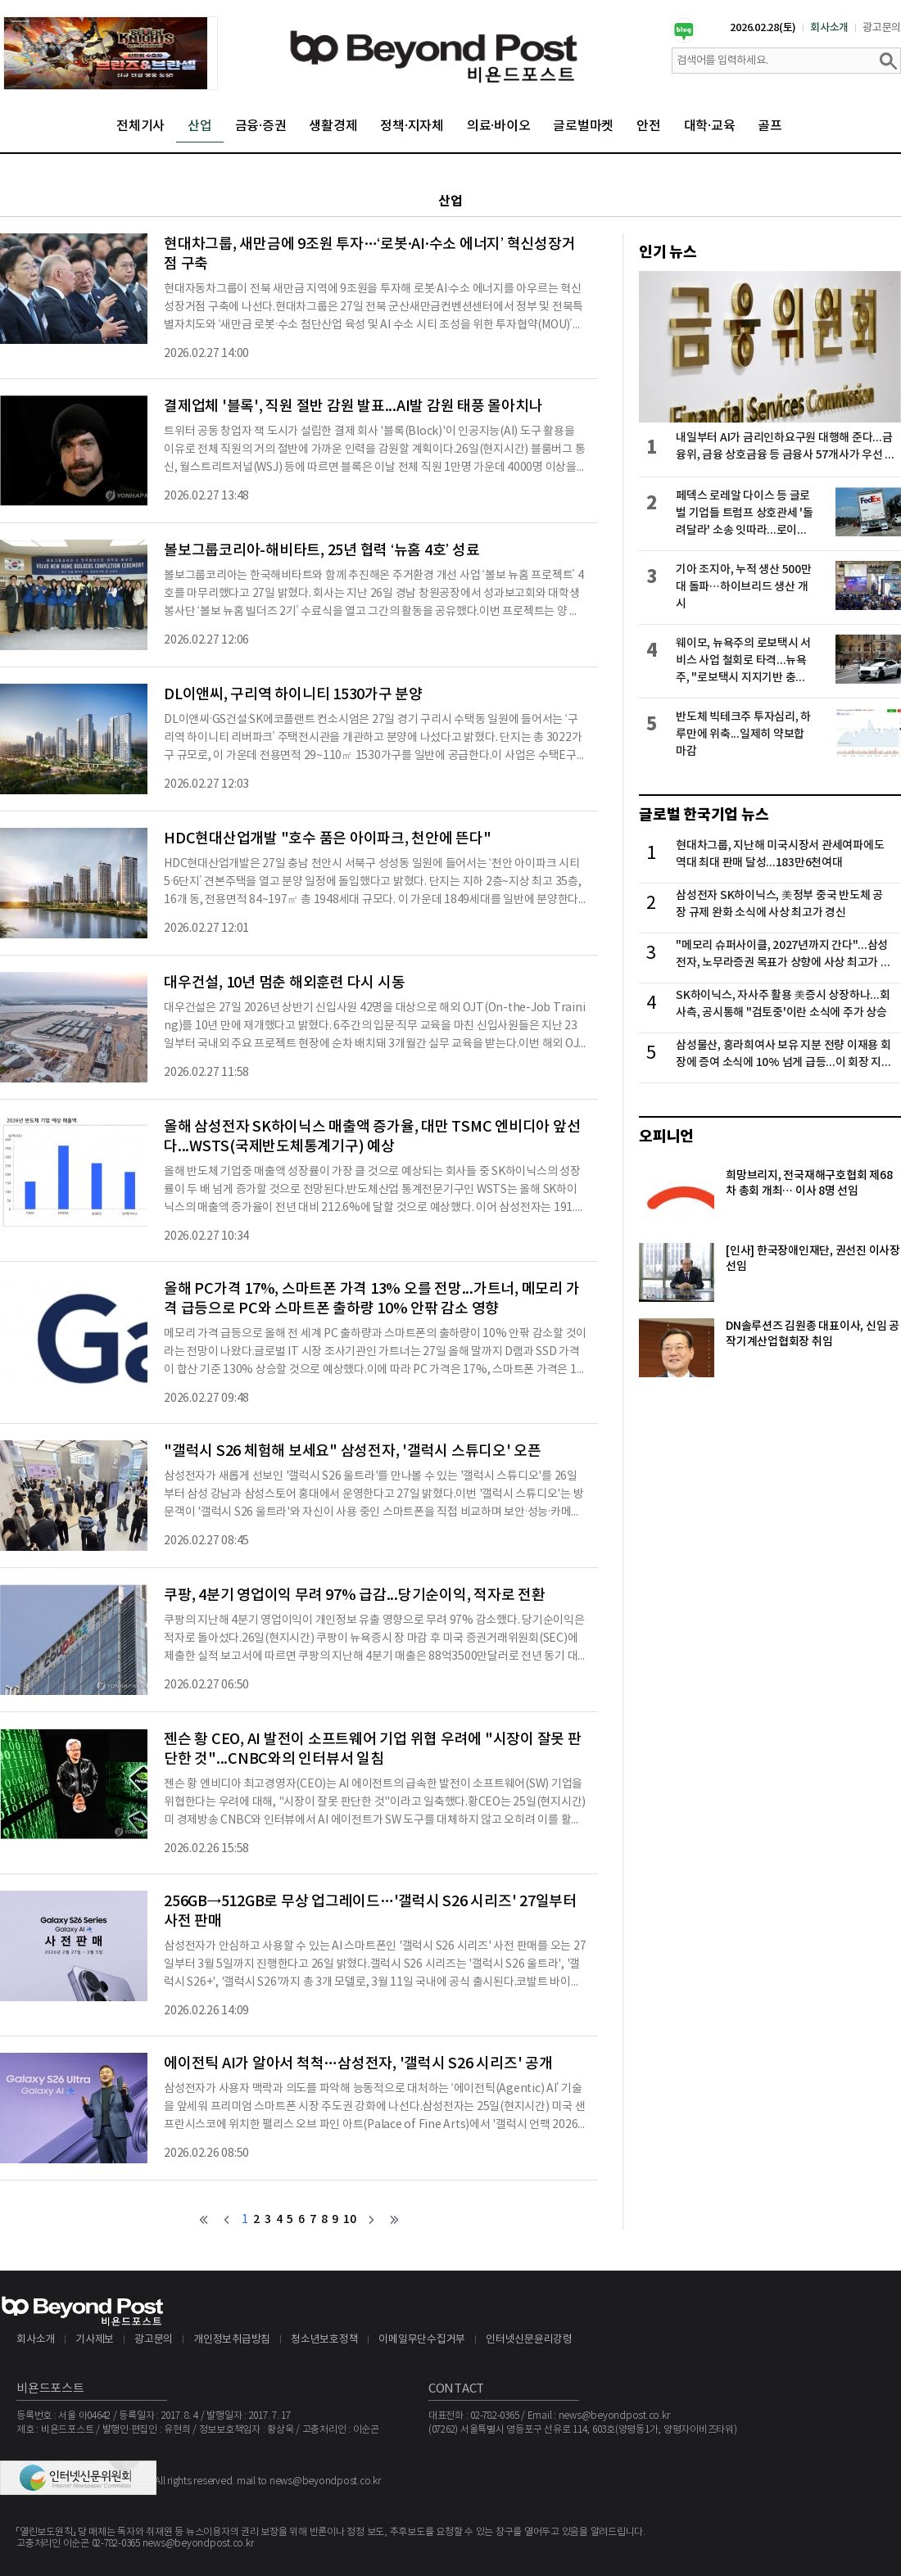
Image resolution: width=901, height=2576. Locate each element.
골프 (770, 126)
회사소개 (829, 27)
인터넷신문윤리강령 (529, 2340)
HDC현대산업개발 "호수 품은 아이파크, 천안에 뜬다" (327, 838)
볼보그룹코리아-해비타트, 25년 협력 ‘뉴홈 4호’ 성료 (321, 550)
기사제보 (94, 2340)
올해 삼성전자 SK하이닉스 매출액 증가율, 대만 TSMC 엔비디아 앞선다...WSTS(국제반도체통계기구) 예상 (372, 1137)
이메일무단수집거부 (421, 2340)
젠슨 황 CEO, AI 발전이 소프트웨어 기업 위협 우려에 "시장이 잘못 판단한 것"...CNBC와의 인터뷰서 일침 (373, 1749)
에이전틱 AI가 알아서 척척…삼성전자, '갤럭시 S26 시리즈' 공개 (358, 2063)
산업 (200, 126)
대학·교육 (710, 126)
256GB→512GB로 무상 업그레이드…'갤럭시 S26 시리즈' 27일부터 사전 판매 (370, 1911)
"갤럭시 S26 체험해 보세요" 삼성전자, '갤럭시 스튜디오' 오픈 (352, 1451)
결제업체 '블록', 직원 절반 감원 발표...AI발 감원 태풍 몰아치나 (353, 406)
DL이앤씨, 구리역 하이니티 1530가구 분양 (293, 694)
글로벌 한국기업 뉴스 (703, 815)
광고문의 (882, 27)
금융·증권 (261, 126)
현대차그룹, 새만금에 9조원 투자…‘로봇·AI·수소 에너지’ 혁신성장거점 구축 (369, 254)
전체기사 (140, 126)
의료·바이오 (499, 126)
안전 (648, 126)
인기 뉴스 (668, 252)
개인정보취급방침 (231, 2340)
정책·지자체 (412, 126)
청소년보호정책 (324, 2340)
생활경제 (333, 126)
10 (349, 2219)
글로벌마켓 (583, 126)
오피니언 (666, 1137)
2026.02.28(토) (763, 27)
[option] (110, 53)
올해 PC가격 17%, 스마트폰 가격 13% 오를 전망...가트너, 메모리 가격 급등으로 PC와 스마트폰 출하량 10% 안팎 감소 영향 (371, 1299)
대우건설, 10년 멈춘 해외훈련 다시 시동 (284, 983)
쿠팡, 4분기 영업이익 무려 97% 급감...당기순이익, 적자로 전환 (355, 1595)
